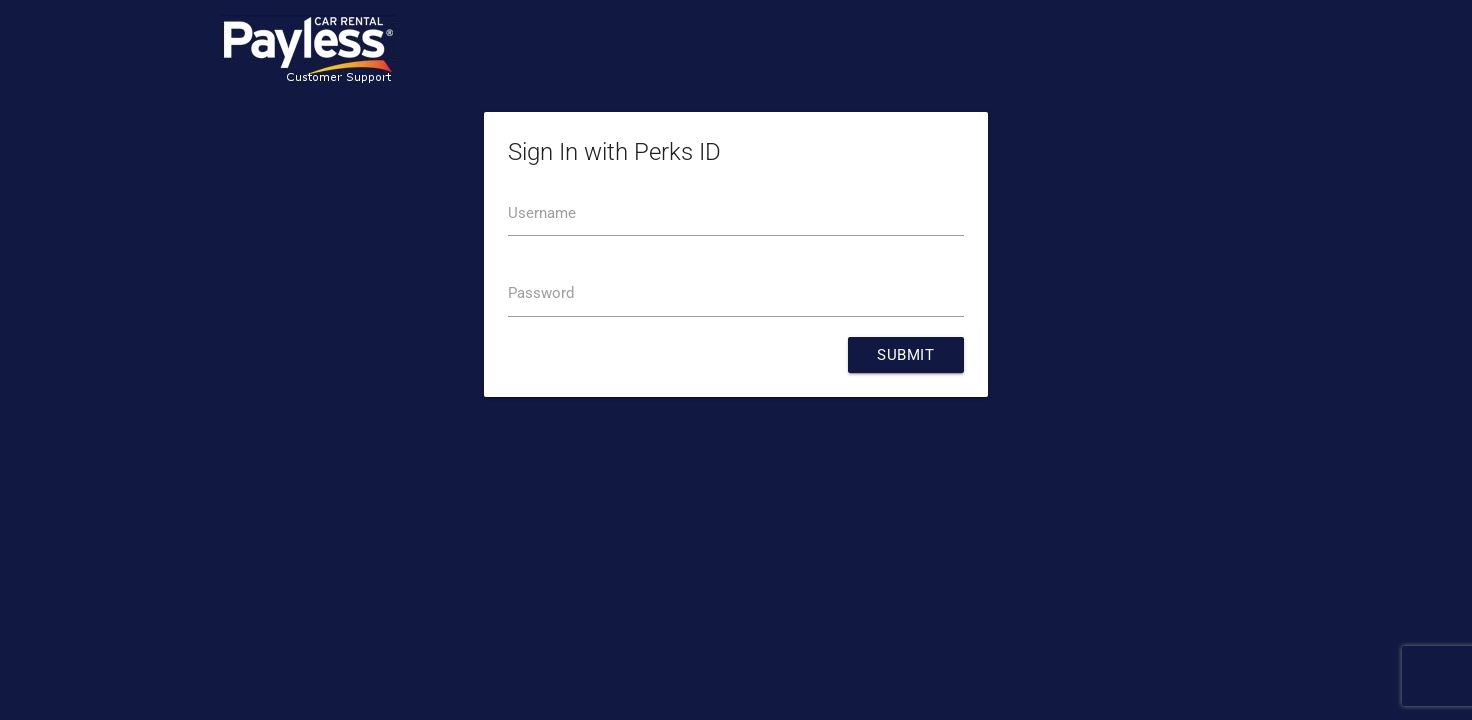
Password (541, 295)
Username (542, 214)
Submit (905, 356)
